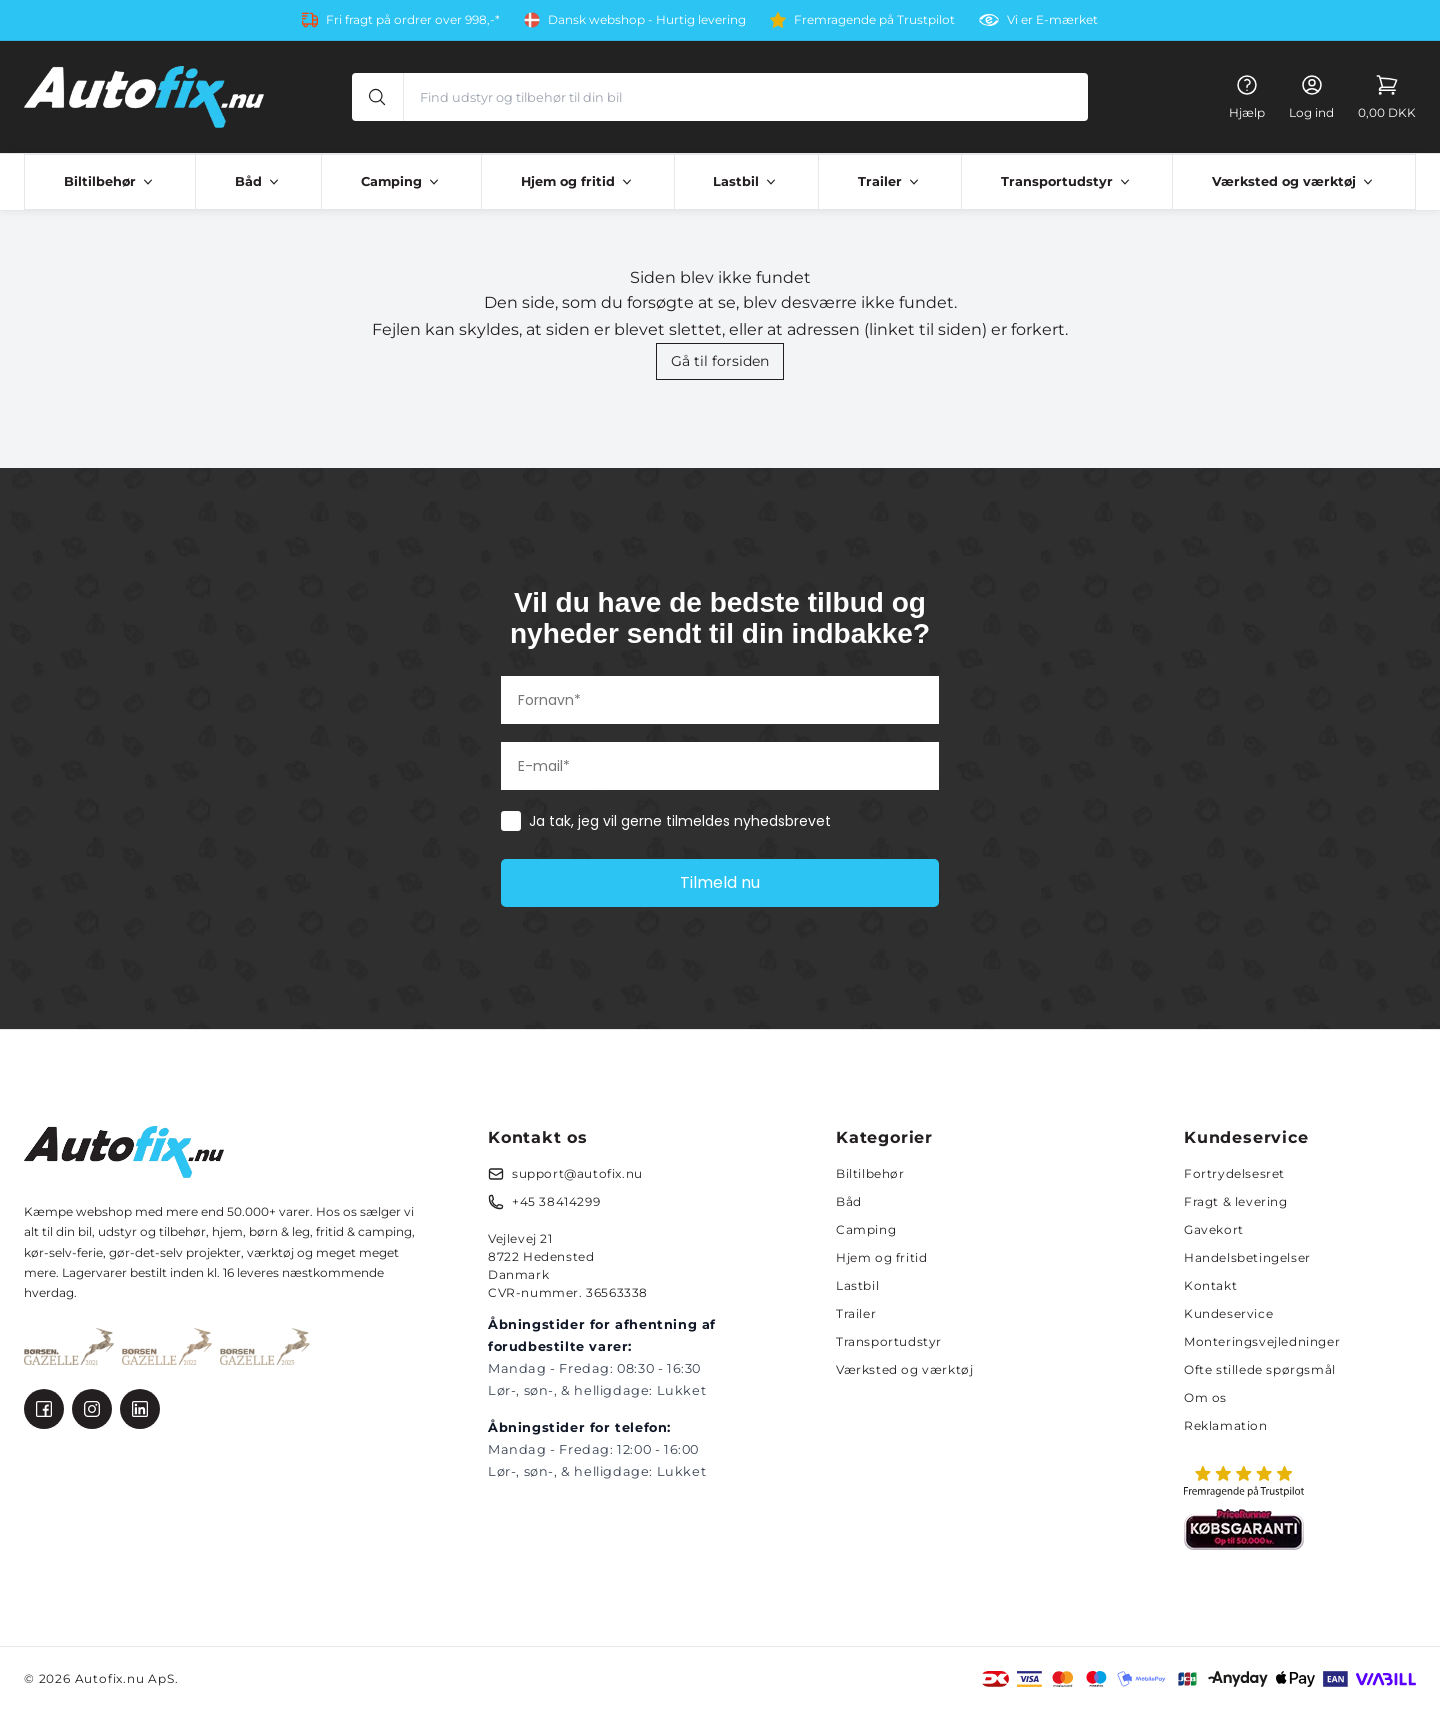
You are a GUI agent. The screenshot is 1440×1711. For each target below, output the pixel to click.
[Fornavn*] (720, 700)
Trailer (856, 1313)
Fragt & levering (1236, 1201)
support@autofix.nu (577, 1173)
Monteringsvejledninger (1262, 1341)
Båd (849, 1201)
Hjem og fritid (881, 1257)
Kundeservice (1228, 1313)
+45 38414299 (556, 1201)
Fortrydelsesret (1234, 1173)
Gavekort (1214, 1229)
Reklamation (1226, 1425)
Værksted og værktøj (904, 1369)
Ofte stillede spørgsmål (1260, 1369)
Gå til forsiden (720, 361)
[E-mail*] (720, 766)
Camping (866, 1229)
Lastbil (857, 1285)
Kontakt (1210, 1285)
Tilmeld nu (720, 882)
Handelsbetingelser (1247, 1257)
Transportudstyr (889, 1341)
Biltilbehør (870, 1173)
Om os (1205, 1397)
